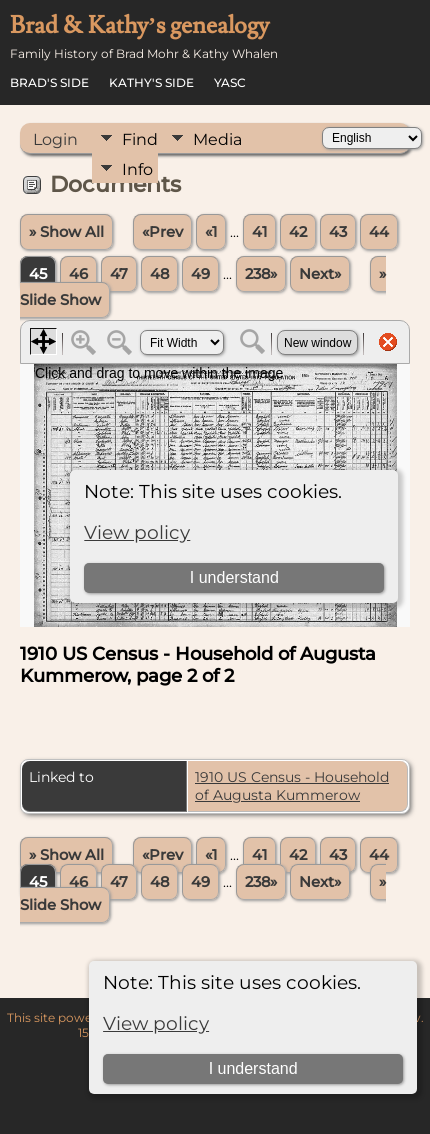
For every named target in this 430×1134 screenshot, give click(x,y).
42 (298, 232)
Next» (320, 274)
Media (217, 139)
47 (119, 274)
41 (259, 232)
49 (200, 274)
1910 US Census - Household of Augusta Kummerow (292, 786)
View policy (156, 1023)
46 (78, 274)
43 (338, 232)
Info (137, 169)
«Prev (162, 232)
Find (140, 139)
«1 (211, 232)
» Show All (66, 232)
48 (159, 274)
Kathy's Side (151, 82)
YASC (230, 82)
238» (261, 274)
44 (379, 232)
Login (55, 139)
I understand (253, 1068)
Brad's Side (49, 82)
